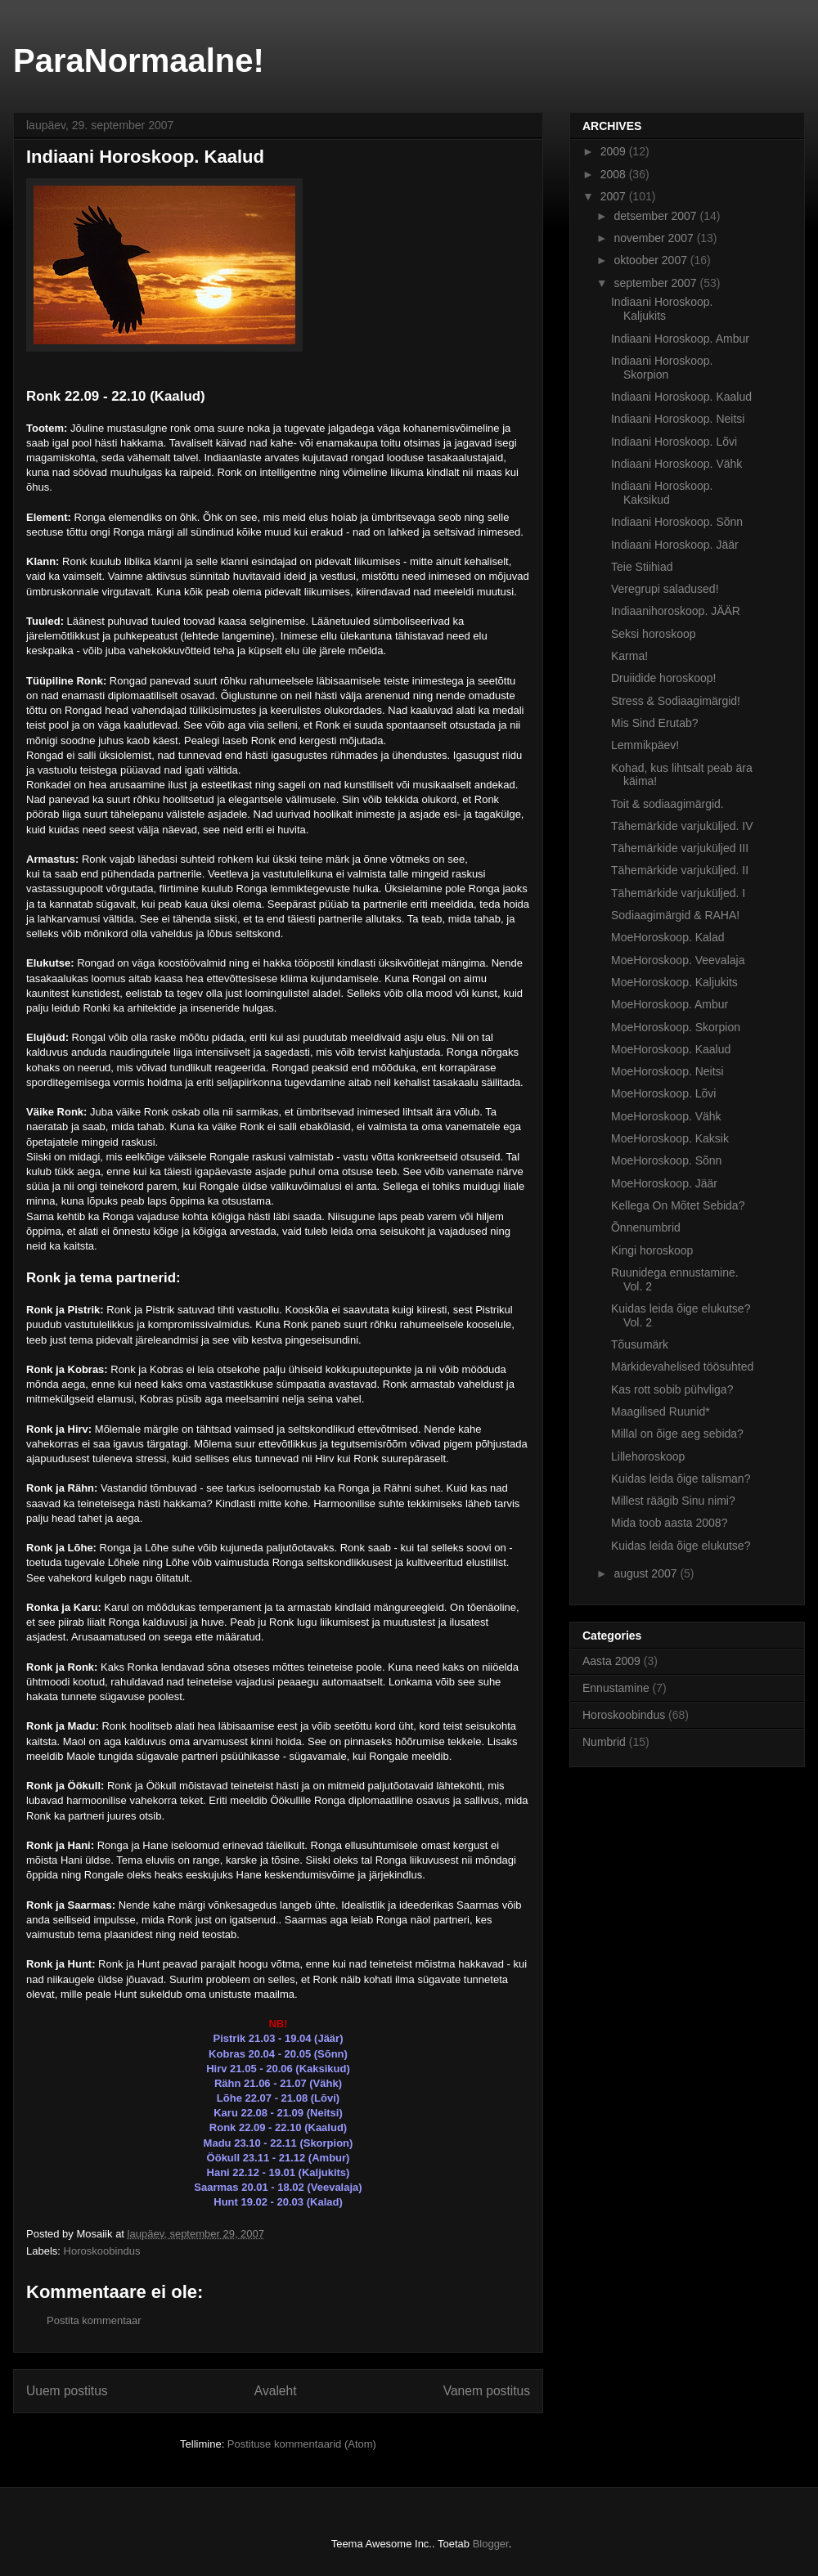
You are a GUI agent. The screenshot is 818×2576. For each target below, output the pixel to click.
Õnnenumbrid (646, 1227)
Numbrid (604, 1741)
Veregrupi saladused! (665, 588)
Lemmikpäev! (645, 745)
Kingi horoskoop (652, 1250)
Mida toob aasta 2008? (669, 1522)
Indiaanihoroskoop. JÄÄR (675, 610)
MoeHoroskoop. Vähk (666, 1116)
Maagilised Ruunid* (660, 1411)
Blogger (491, 2544)
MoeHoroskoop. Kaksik (670, 1138)
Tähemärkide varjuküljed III (679, 848)
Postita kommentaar (94, 2320)
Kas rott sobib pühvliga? (672, 1389)
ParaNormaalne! (138, 61)
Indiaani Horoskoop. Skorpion (662, 367)
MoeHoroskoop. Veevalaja (677, 960)
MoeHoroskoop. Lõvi (663, 1093)
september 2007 (656, 282)
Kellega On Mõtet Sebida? (677, 1205)
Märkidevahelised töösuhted (682, 1366)
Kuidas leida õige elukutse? (680, 1545)
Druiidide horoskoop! (663, 677)
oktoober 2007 (652, 260)
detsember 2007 (656, 215)
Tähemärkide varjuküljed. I (678, 893)
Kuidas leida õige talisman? (680, 1478)
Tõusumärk (639, 1344)
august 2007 (647, 1573)
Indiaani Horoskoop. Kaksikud (662, 492)
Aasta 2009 (611, 1660)
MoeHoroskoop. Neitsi (667, 1071)
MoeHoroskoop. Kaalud (670, 1049)
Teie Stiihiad (642, 566)
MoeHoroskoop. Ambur (669, 1004)
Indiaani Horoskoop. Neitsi (677, 418)
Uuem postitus (67, 2391)
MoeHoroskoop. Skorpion (675, 1027)
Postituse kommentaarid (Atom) (301, 2444)
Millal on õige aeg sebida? (677, 1433)
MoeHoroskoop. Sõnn (666, 1160)
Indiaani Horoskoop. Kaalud (681, 396)
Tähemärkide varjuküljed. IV (682, 825)
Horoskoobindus (102, 2251)
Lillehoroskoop (648, 1456)
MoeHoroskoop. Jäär (664, 1183)
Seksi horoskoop (653, 633)
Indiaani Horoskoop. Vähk (676, 463)
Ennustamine (615, 1687)
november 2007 (655, 238)
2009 (614, 151)
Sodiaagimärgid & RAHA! (675, 915)
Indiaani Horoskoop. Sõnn (677, 521)
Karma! (629, 655)
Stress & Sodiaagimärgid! (675, 700)
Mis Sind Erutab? (655, 722)
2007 (614, 196)
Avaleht (275, 2391)
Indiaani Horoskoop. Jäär (675, 544)
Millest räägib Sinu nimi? (673, 1500)
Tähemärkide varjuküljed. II (679, 870)
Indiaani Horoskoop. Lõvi (674, 441)
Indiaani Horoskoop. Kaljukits (662, 308)
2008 (614, 174)
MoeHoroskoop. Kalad (668, 937)
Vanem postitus (486, 2391)
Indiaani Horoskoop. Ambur (680, 338)
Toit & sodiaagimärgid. (667, 803)
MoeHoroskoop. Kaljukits (674, 982)
